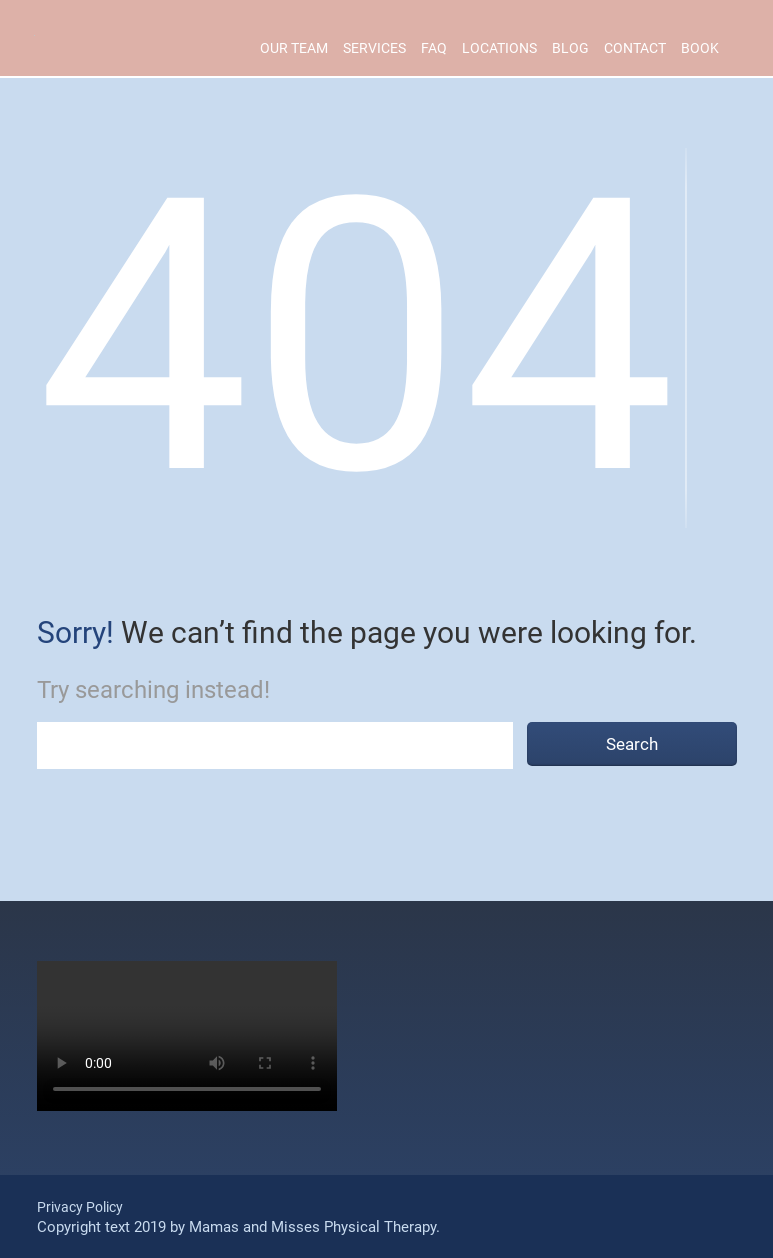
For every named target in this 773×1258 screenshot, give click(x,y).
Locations (499, 48)
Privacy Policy (80, 1207)
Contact (635, 48)
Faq (434, 48)
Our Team (294, 48)
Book (700, 48)
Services (374, 48)
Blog (570, 48)
